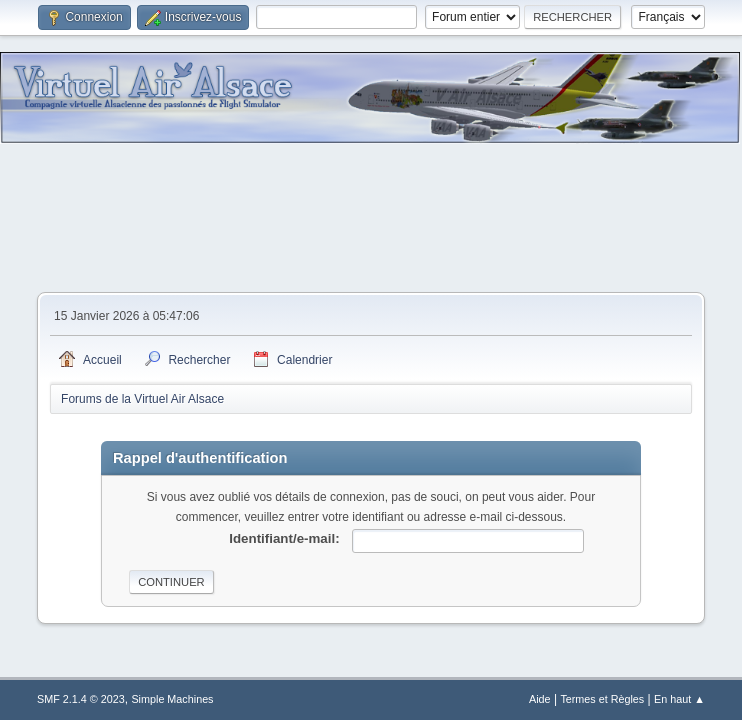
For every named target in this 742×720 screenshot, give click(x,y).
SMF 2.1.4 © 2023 (81, 699)
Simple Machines (172, 699)
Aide (540, 699)
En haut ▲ (679, 699)
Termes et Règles (602, 699)
